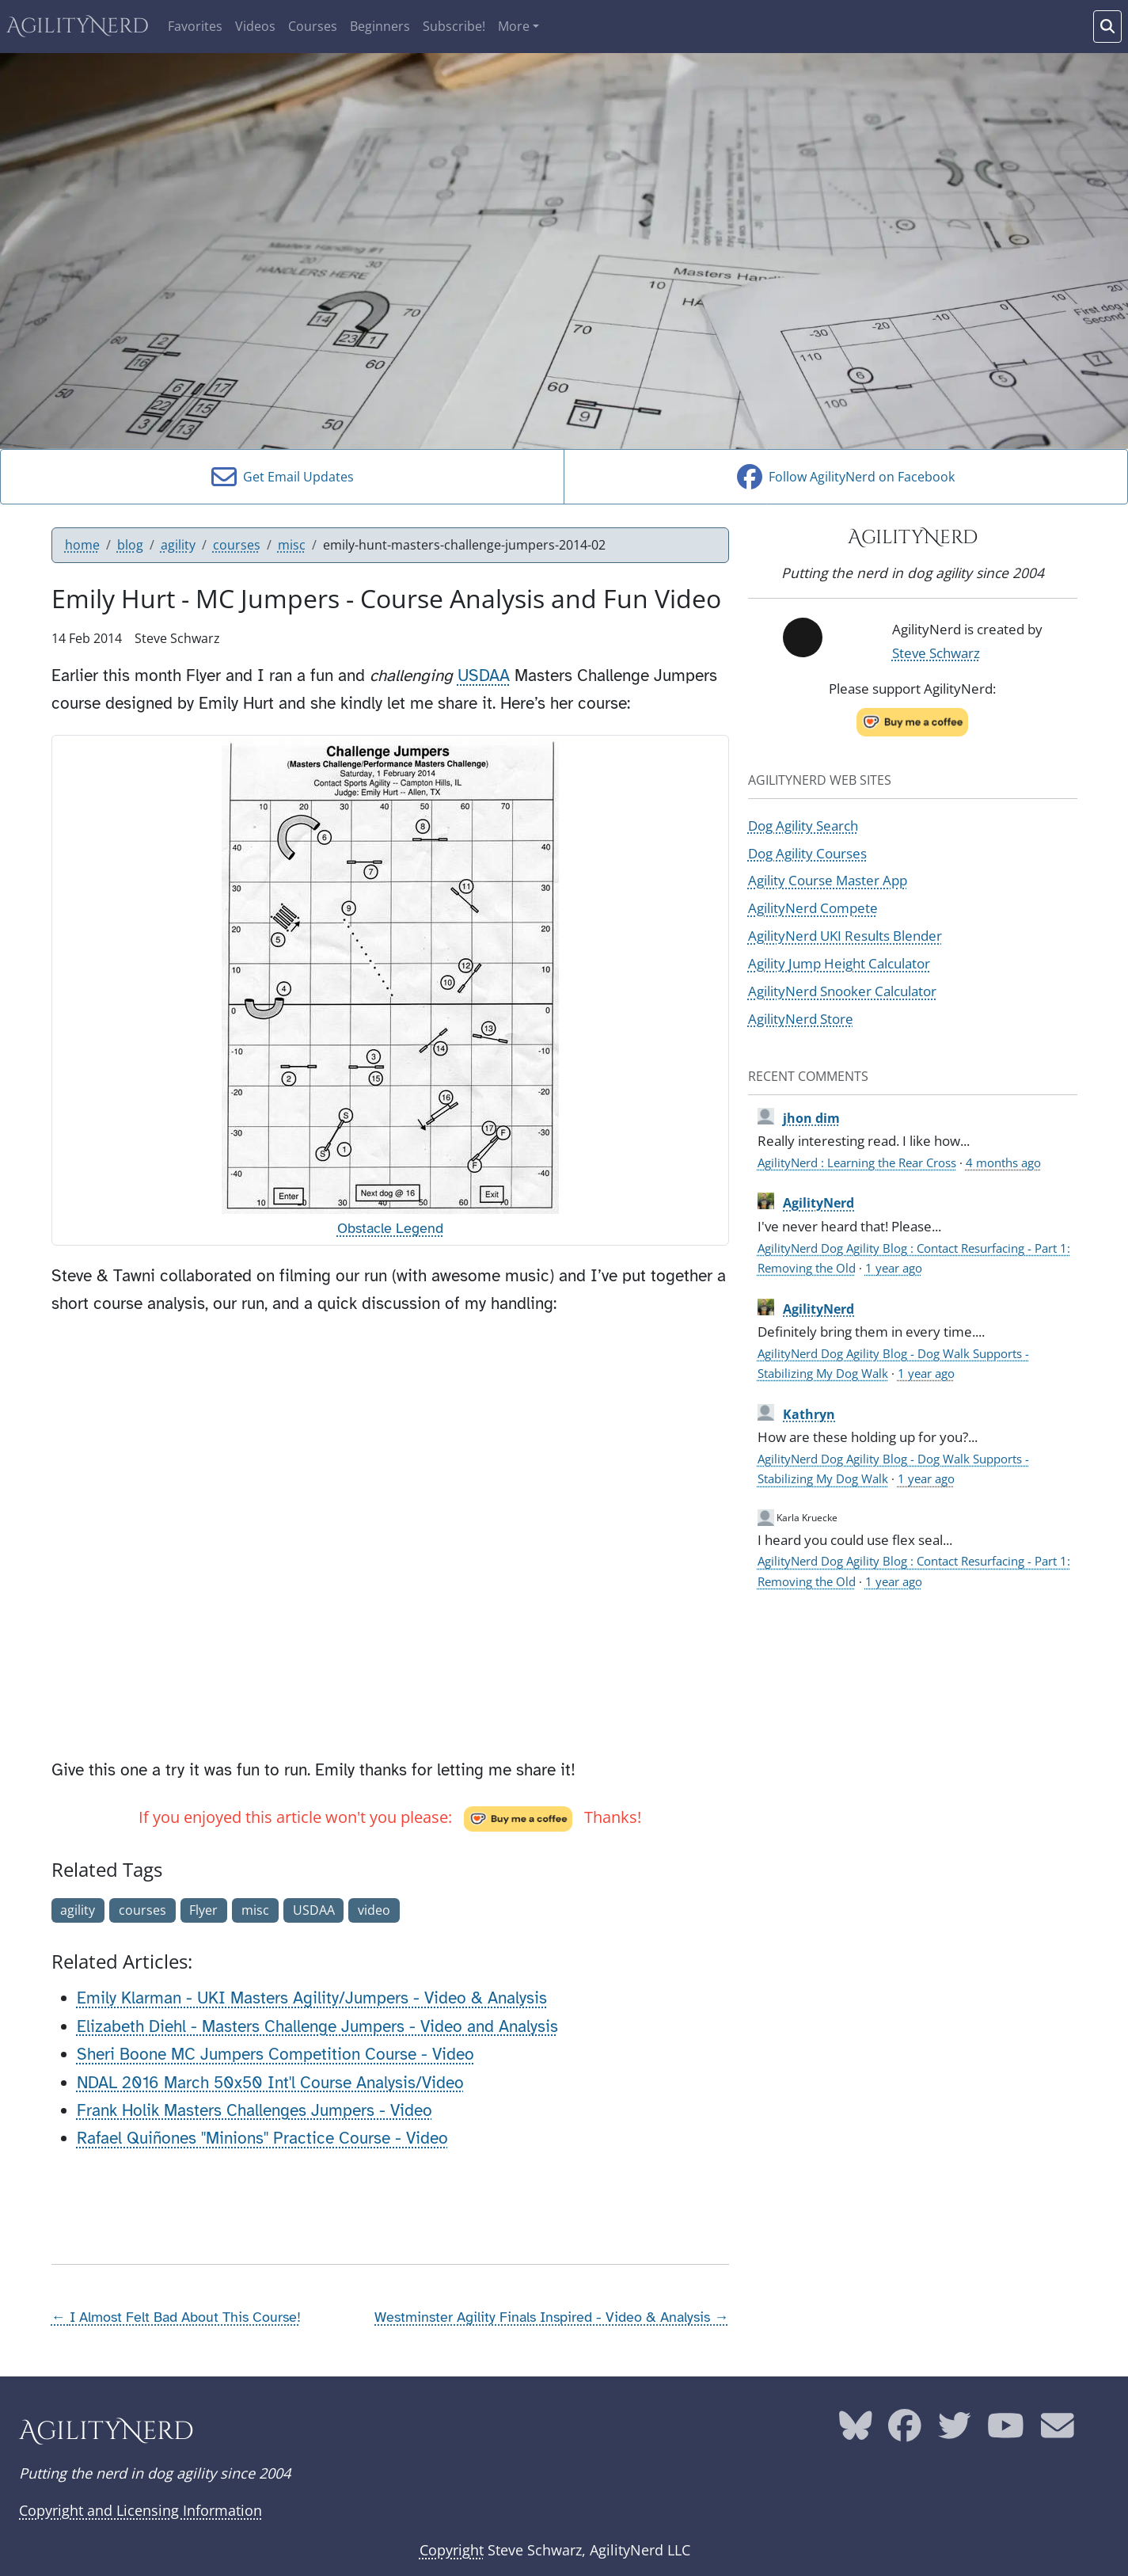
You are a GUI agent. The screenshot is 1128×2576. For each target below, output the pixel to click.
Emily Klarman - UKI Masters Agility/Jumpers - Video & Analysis (312, 1998)
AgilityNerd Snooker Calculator (842, 990)
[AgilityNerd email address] (1057, 2432)
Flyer (203, 1910)
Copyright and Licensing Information (140, 2510)
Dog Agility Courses (807, 852)
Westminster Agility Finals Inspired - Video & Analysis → (551, 2317)
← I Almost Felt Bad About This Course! (176, 2317)
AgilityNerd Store (800, 1018)
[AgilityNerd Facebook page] (904, 2432)
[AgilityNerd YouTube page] (1005, 2432)
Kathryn (809, 1414)
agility (178, 545)
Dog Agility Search (803, 825)
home (82, 545)
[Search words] (1107, 26)
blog (130, 545)
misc (292, 545)
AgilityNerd (77, 26)
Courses (312, 26)
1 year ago (893, 1268)
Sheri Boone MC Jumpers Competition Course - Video (275, 2054)
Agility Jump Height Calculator (839, 962)
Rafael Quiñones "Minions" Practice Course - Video (262, 2138)
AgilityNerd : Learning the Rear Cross (857, 1162)
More (514, 26)
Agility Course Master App (827, 879)
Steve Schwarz (936, 652)
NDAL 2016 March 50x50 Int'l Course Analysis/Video (270, 2082)
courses (236, 545)
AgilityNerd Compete (813, 907)
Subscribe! (454, 26)
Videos (255, 26)
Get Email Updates (282, 476)
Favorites (195, 26)
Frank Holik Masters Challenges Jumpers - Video (254, 2110)
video (374, 1910)
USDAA (484, 675)
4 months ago (1003, 1162)
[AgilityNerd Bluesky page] (855, 2432)
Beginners (380, 26)
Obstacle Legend (390, 1228)
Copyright (452, 2549)
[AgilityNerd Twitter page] (954, 2432)
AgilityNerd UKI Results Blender (845, 935)
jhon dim (811, 1118)
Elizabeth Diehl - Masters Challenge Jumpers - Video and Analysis (317, 2026)
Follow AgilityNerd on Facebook (846, 476)
